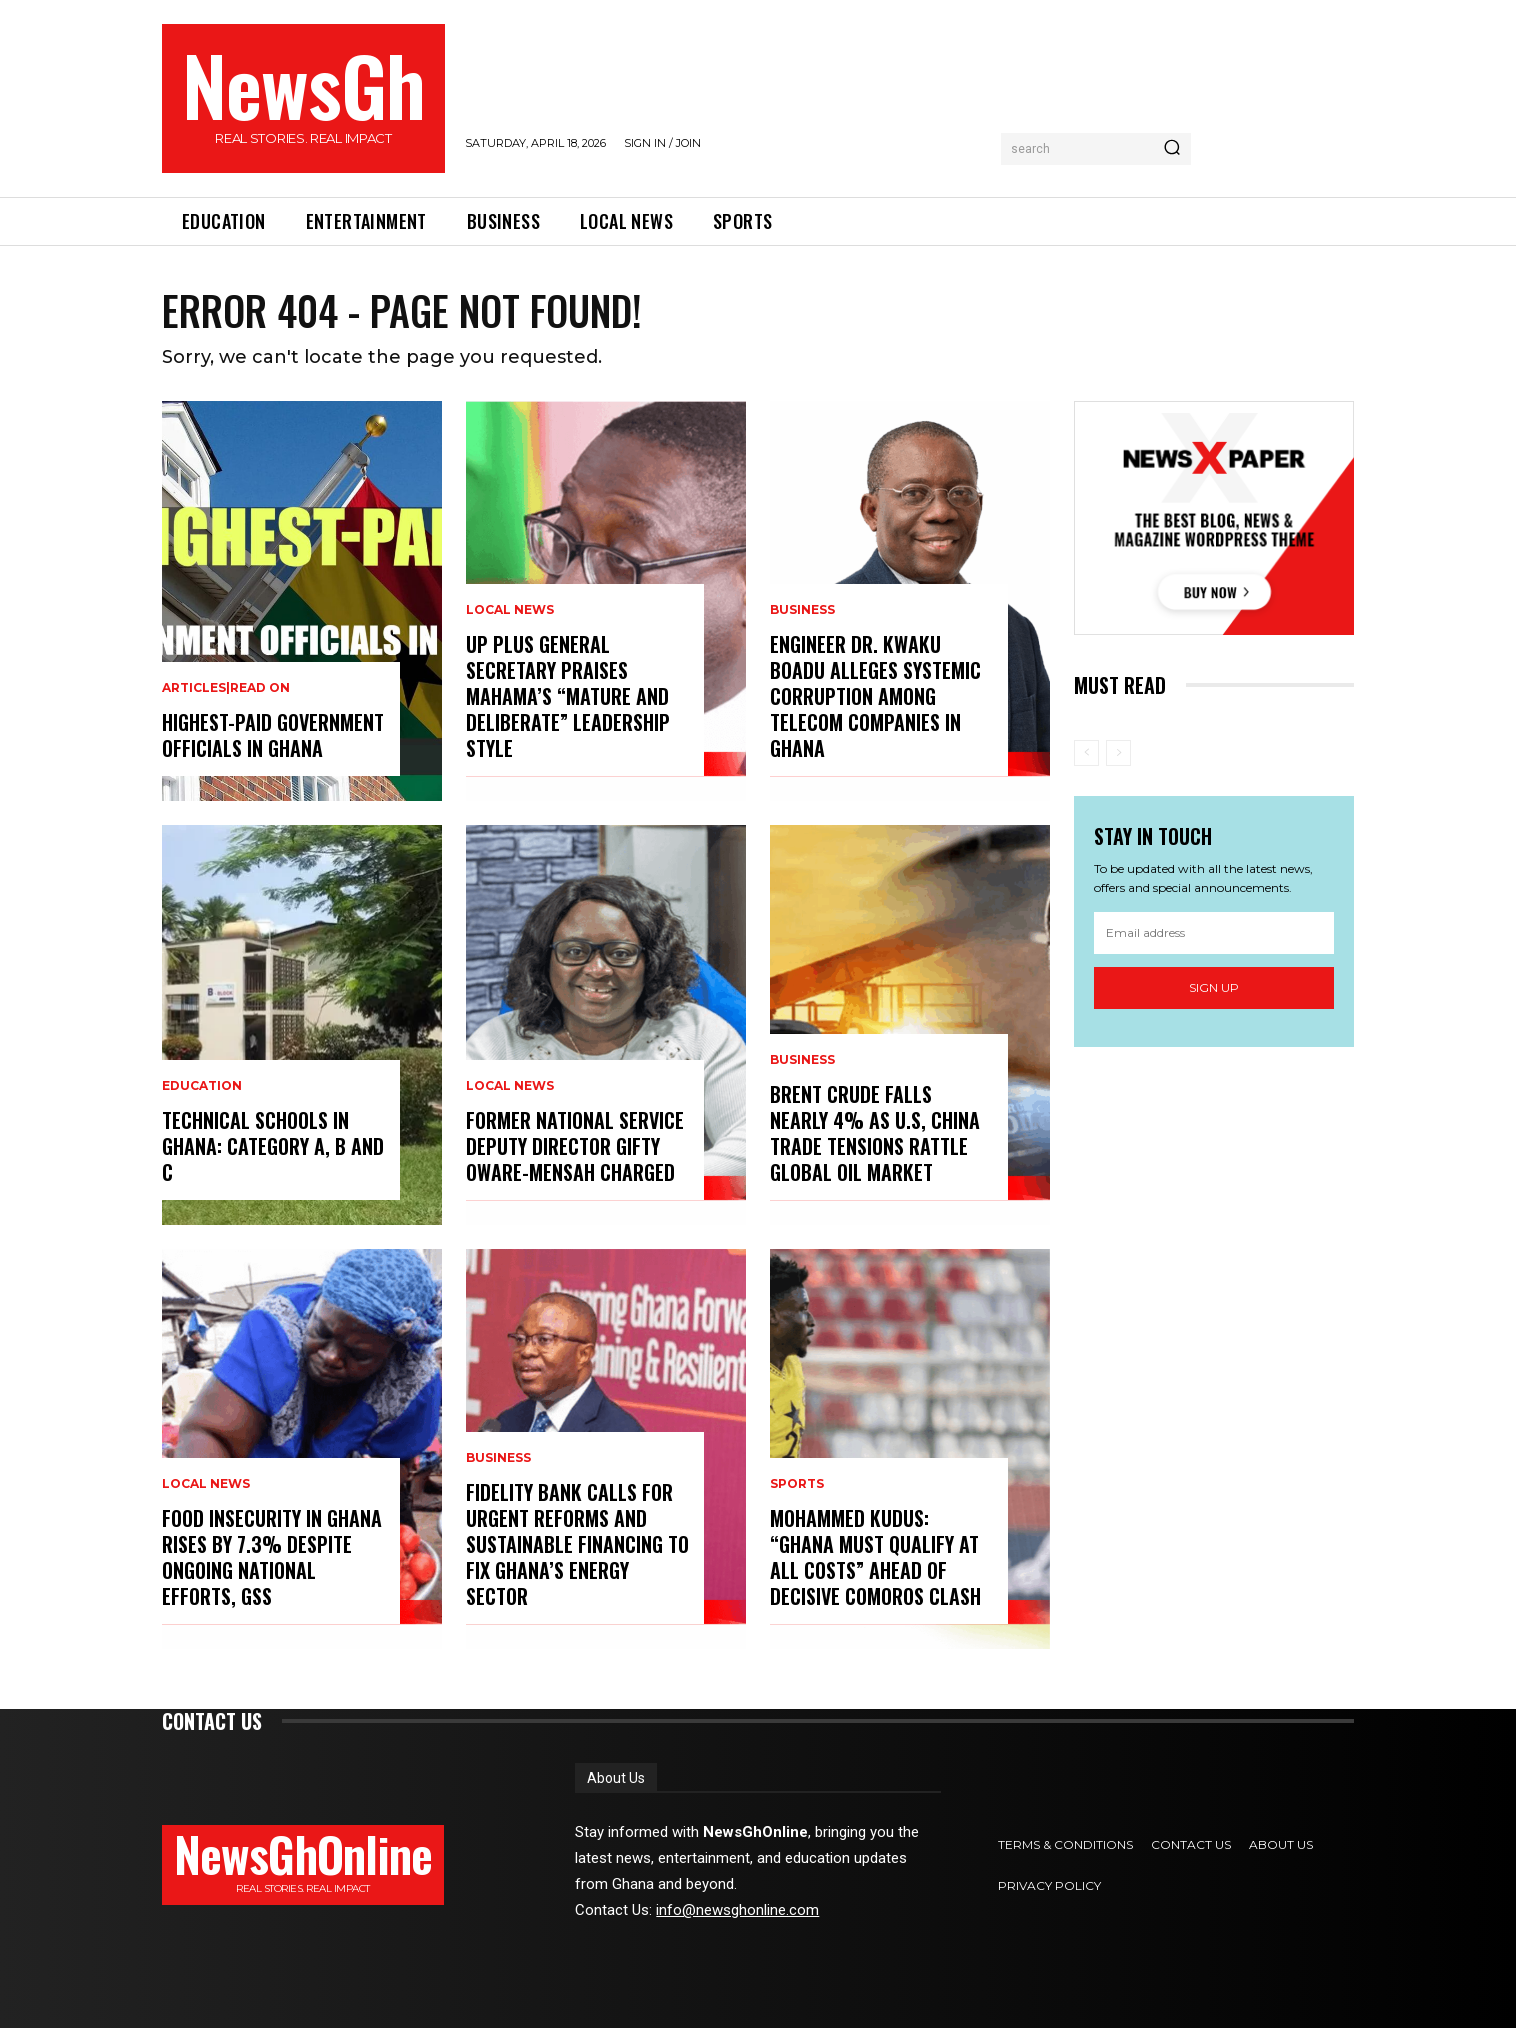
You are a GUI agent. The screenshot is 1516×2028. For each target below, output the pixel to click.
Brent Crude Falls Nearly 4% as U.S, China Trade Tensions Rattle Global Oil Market (875, 1133)
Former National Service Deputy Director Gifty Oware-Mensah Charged (575, 1146)
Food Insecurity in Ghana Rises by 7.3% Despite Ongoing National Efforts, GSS (272, 1557)
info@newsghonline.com (737, 1910)
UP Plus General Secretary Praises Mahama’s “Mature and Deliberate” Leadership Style (568, 696)
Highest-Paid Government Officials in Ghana (273, 735)
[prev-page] (1086, 753)
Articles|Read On (226, 688)
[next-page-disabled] (1118, 753)
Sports (797, 1484)
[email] (1214, 933)
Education (202, 1086)
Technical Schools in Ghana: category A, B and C (273, 1146)
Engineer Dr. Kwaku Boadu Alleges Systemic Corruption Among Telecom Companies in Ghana (875, 696)
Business (498, 1458)
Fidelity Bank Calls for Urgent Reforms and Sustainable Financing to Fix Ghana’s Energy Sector (577, 1544)
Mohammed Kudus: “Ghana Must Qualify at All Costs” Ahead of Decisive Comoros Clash (875, 1557)
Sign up (1214, 987)
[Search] (1172, 149)
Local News (206, 1484)
